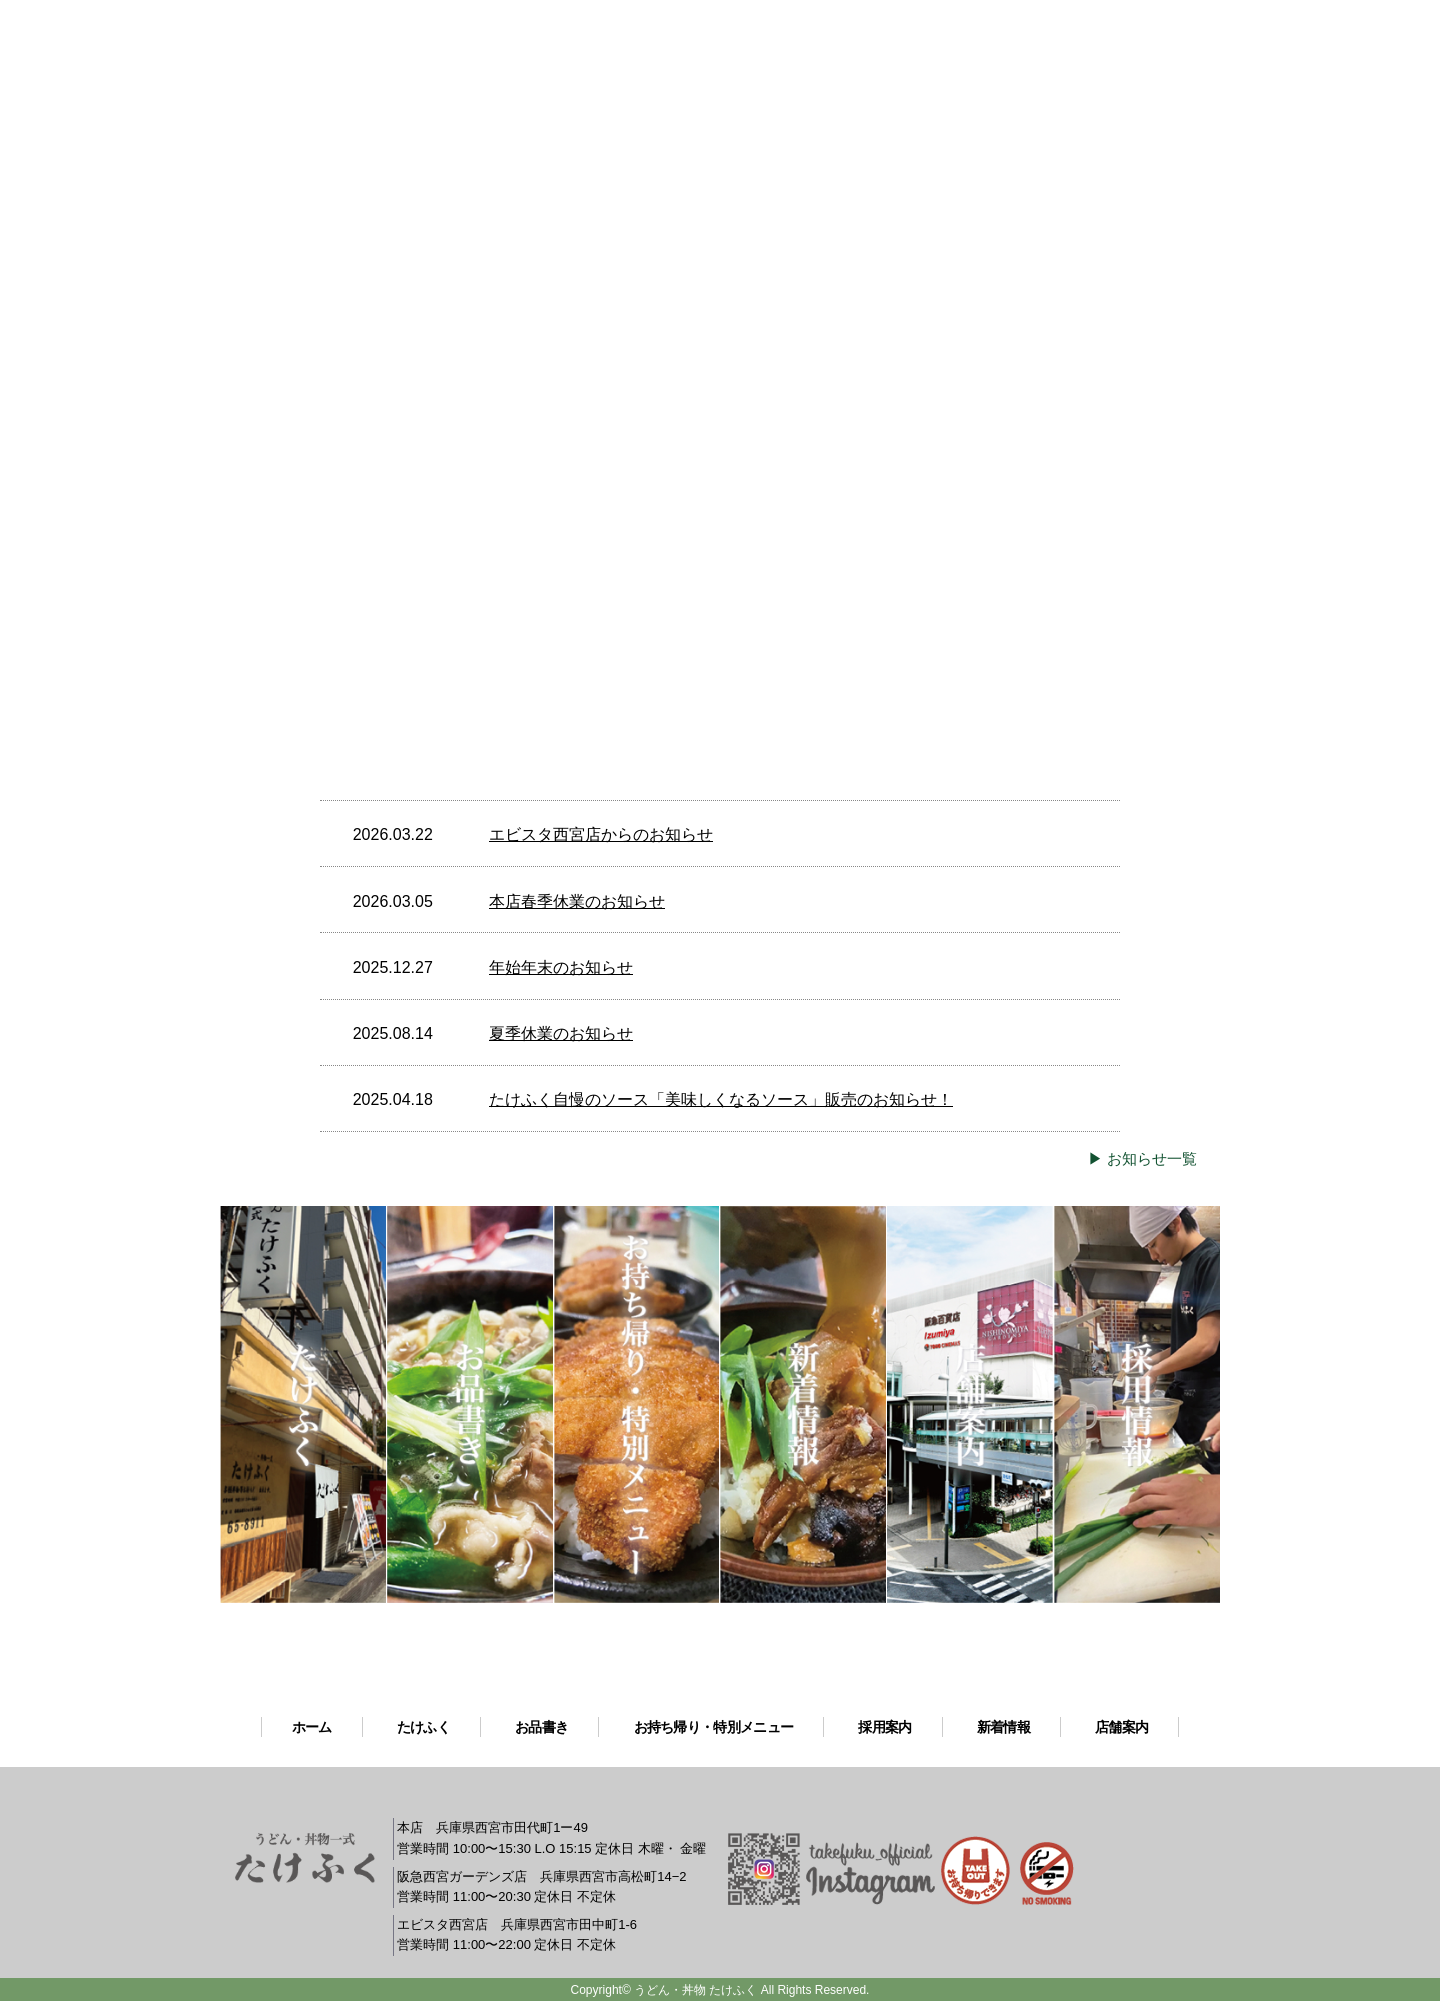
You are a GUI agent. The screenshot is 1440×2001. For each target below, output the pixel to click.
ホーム (312, 1727)
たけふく (423, 1727)
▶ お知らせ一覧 (1142, 1158)
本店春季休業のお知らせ (577, 901)
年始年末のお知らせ (561, 967)
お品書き (541, 1727)
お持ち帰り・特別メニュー (714, 1727)
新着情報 (1003, 1727)
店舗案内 (1121, 1727)
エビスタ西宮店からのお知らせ (601, 834)
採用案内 (884, 1727)
